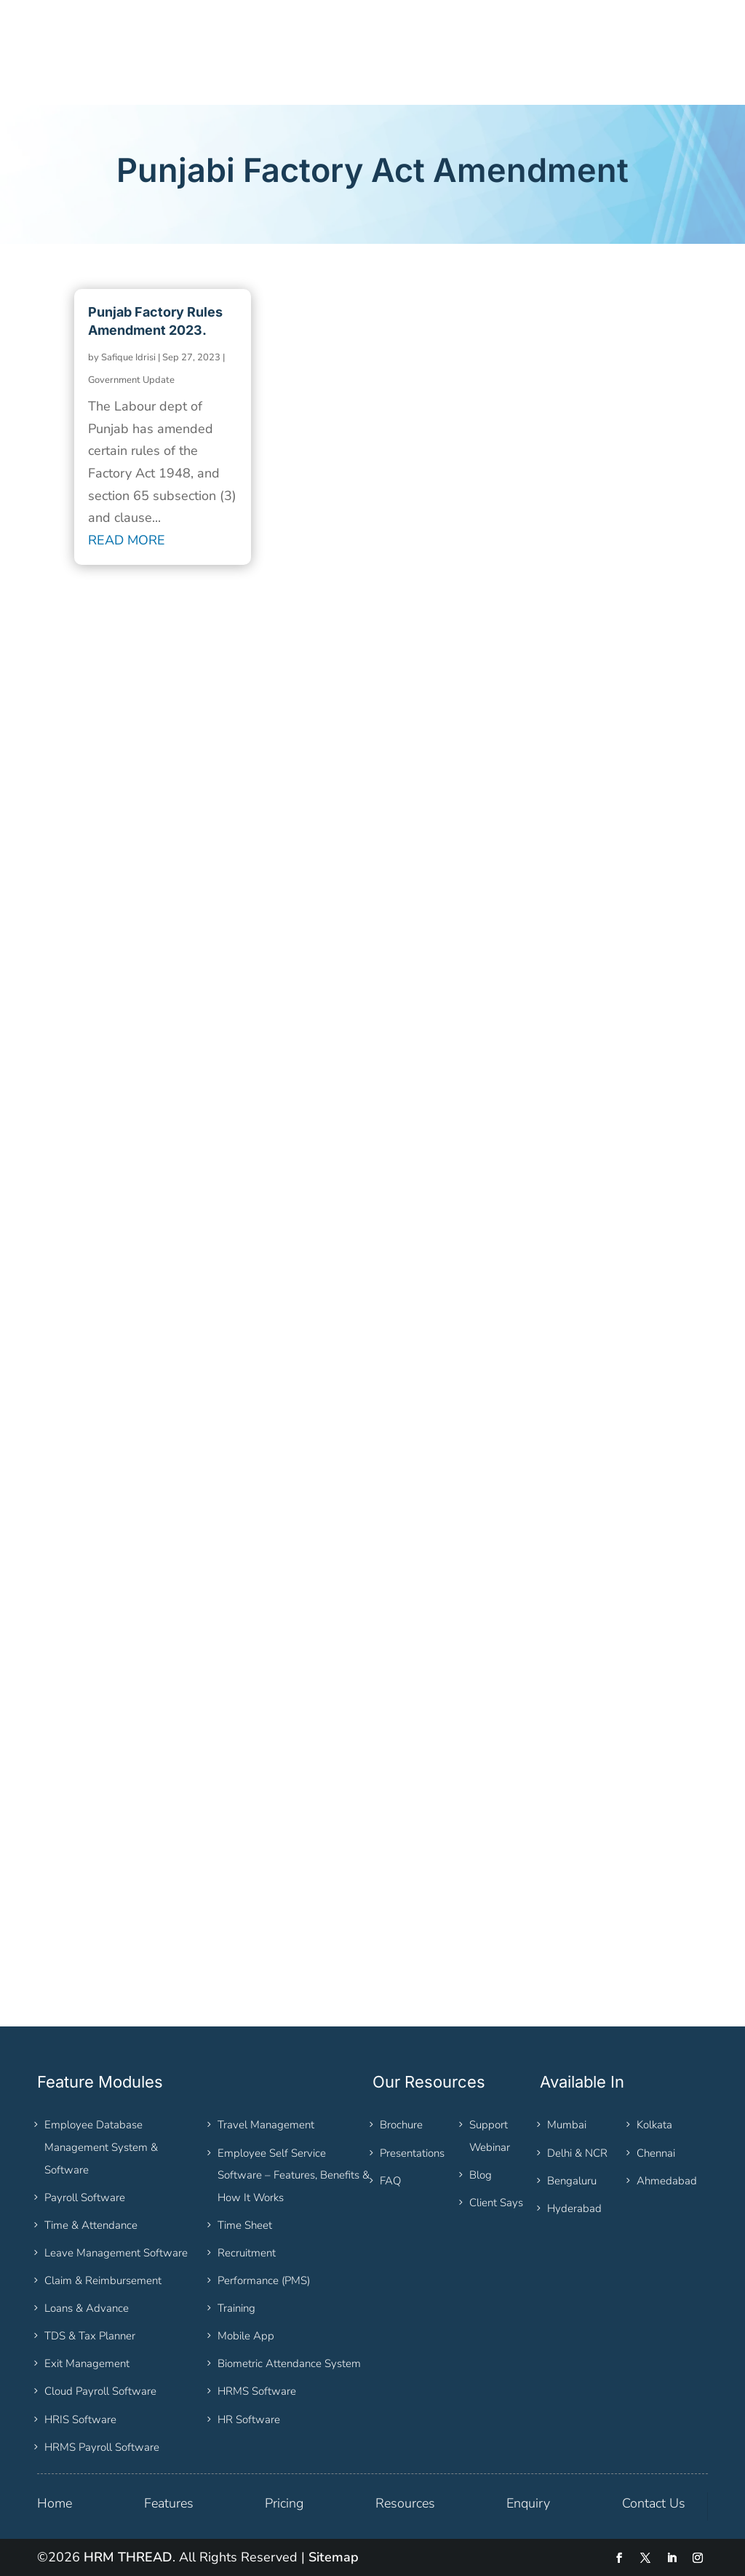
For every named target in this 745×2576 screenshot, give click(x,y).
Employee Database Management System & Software (101, 2146)
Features (169, 2503)
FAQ (390, 2180)
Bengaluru (572, 2180)
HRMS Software (257, 2391)
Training (236, 2308)
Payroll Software (84, 2197)
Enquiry (528, 2503)
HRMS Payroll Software (101, 2447)
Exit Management (87, 2363)
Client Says (496, 2202)
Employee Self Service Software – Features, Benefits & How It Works (294, 2175)
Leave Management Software (116, 2253)
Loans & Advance (86, 2308)
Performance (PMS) (264, 2280)
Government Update (131, 380)
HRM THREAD (128, 2557)
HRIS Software (80, 2419)
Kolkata (654, 2124)
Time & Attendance (91, 2225)
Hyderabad (574, 2208)
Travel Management (266, 2124)
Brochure (401, 2124)
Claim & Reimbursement (103, 2280)
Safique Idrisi (128, 357)
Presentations (412, 2153)
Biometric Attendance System (289, 2363)
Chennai (656, 2153)
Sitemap (333, 2557)
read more (126, 540)
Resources (405, 2503)
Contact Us (653, 2503)
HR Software (249, 2419)
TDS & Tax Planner (89, 2336)
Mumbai (566, 2124)
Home (54, 2503)
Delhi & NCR (577, 2153)
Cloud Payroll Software (100, 2391)
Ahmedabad (667, 2180)
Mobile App (246, 2336)
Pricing (284, 2503)
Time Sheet (245, 2225)
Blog (480, 2175)
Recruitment (247, 2253)
